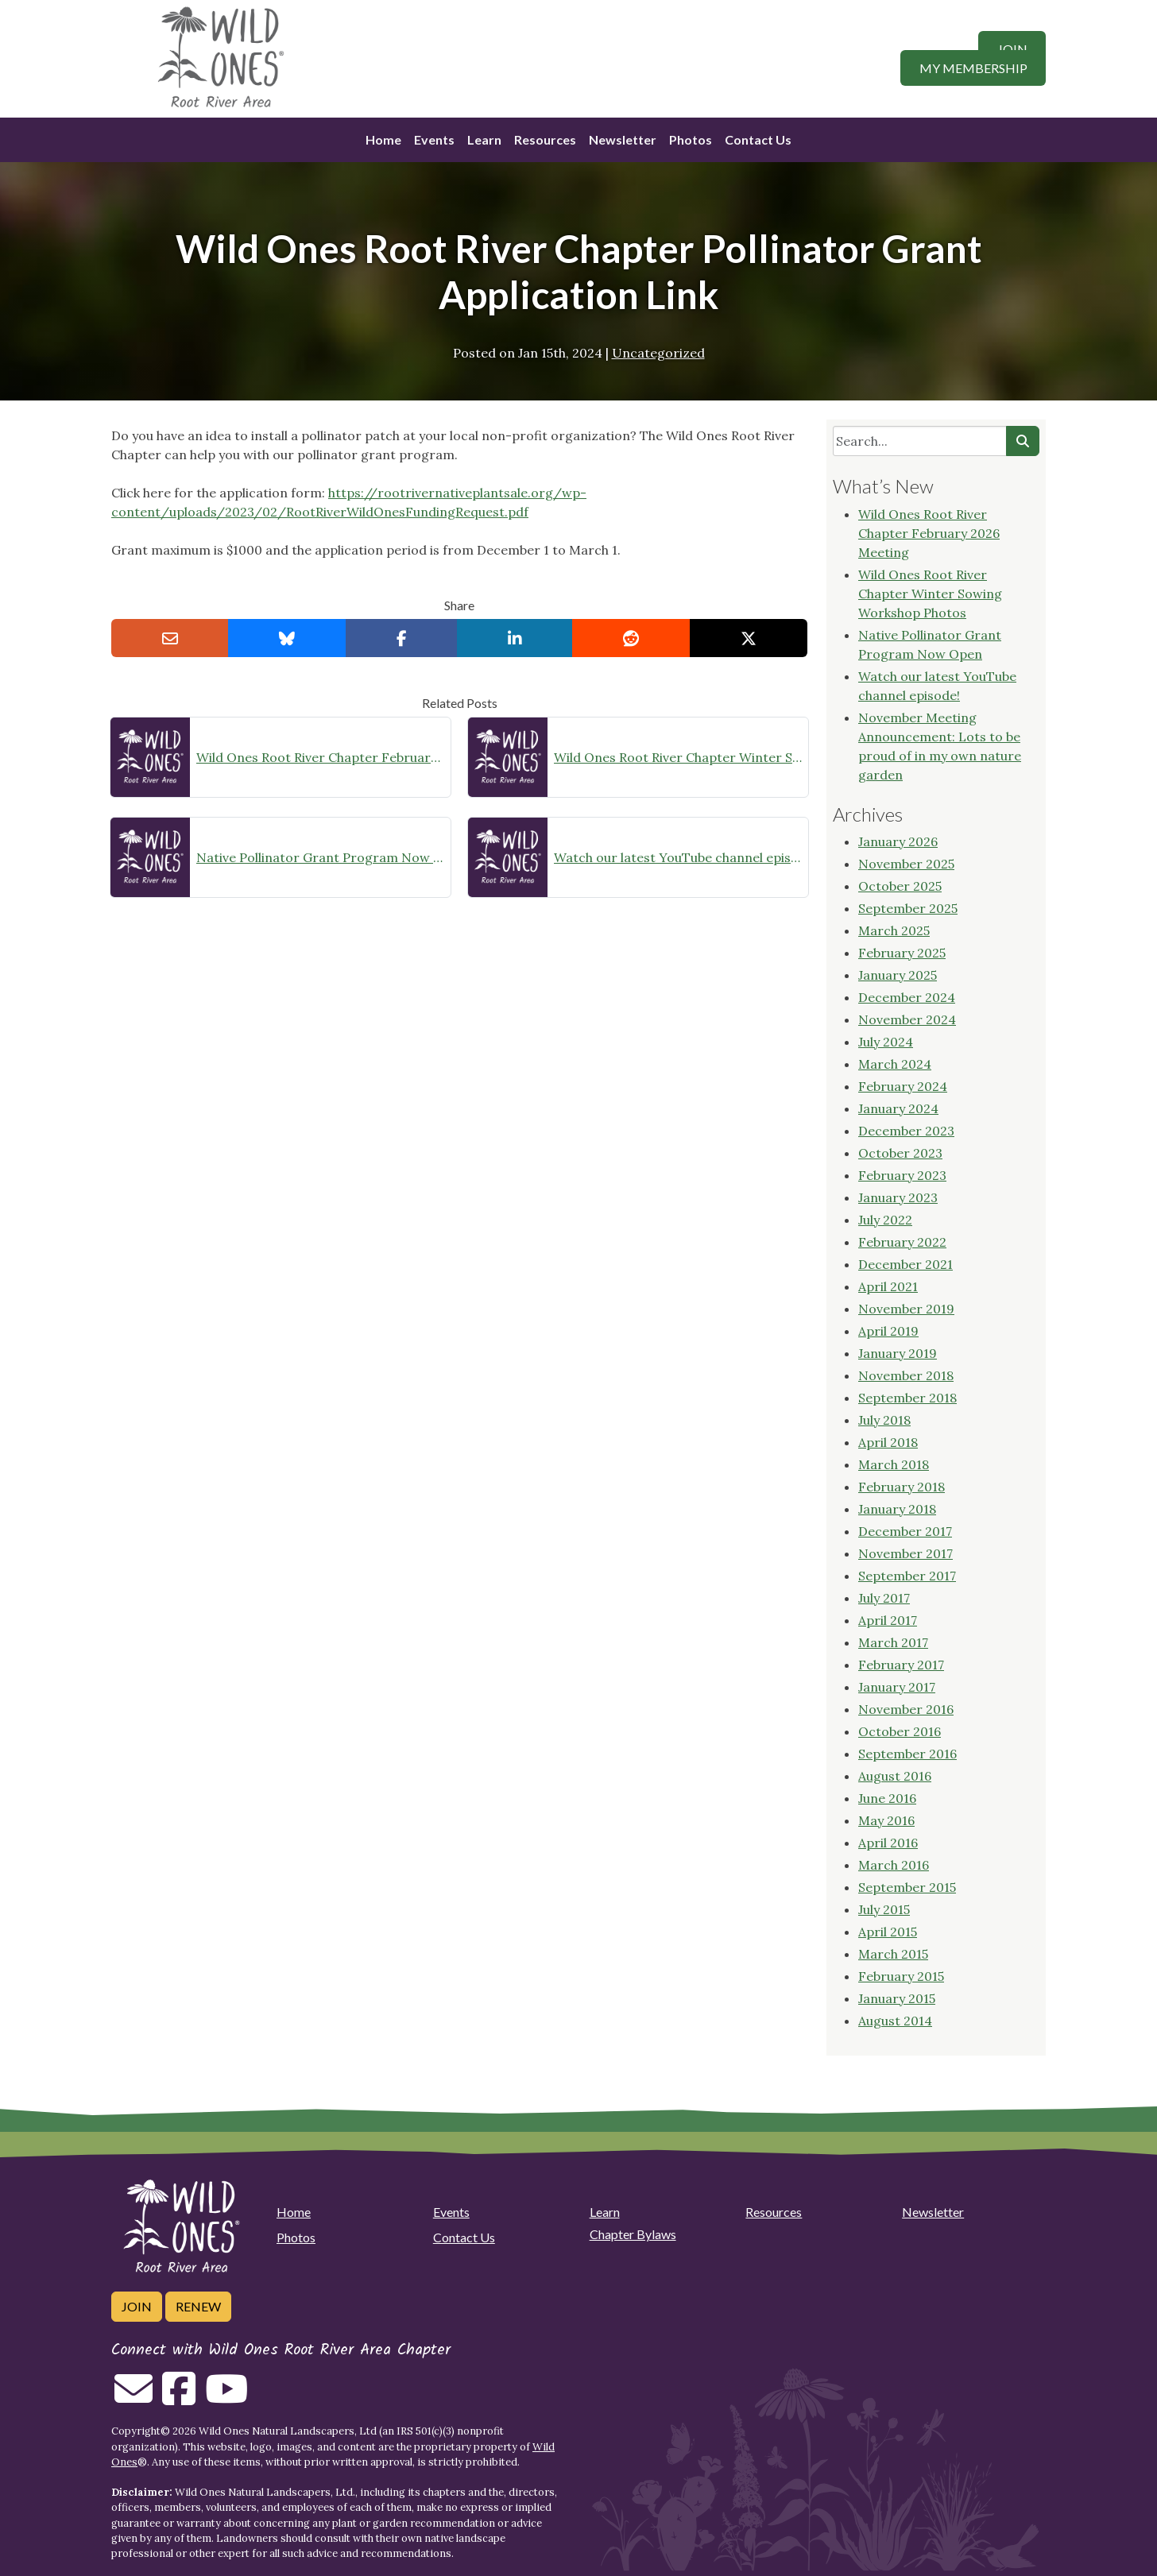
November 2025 (906, 864)
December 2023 (906, 1131)
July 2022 (885, 1220)
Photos (690, 139)
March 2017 (893, 1642)
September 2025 (908, 908)
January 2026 (898, 841)
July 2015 (884, 1909)
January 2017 (896, 1687)
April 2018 (888, 1442)
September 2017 (907, 1576)
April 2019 (888, 1331)
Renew (198, 2306)
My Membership (973, 67)
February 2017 (901, 1665)
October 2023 (900, 1153)
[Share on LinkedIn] (515, 638)
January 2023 (898, 1197)
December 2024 (906, 997)
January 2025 (897, 975)
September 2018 (907, 1398)
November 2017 (905, 1553)
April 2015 (887, 1932)
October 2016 (899, 1731)
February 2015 (901, 1976)
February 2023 (902, 1175)
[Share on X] (748, 638)
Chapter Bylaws (633, 2233)
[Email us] (133, 2398)
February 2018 (901, 1487)
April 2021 (888, 1286)
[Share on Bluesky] (287, 638)
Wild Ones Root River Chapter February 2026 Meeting (320, 757)
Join (1012, 48)
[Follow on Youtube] (226, 2398)
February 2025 (902, 953)
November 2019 (906, 1309)
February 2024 (902, 1086)
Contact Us (758, 139)
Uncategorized (658, 353)
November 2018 (906, 1375)
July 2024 (885, 1042)
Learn (484, 139)
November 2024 (907, 1019)
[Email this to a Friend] (170, 638)
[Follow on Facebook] (179, 2398)
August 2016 (894, 1776)
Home (383, 139)
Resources (545, 139)
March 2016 (893, 1865)
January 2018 (897, 1509)
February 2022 (902, 1242)
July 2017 (884, 1598)
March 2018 (893, 1464)
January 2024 (898, 1108)
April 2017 (887, 1620)
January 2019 (897, 1353)
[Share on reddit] (631, 638)
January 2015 (896, 1998)
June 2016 (887, 1798)
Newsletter (622, 139)
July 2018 (884, 1420)
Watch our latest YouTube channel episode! (678, 857)
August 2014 (895, 2021)
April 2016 (888, 1843)
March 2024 (894, 1064)
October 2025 (900, 886)
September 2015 (907, 1887)
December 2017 (905, 1531)
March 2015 (893, 1954)
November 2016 (906, 1709)
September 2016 (907, 1754)
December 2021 (905, 1264)
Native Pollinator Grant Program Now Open (320, 857)
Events (434, 139)
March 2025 (894, 930)
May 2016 (886, 1820)
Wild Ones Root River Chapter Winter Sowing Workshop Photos (678, 757)
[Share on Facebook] (402, 638)
